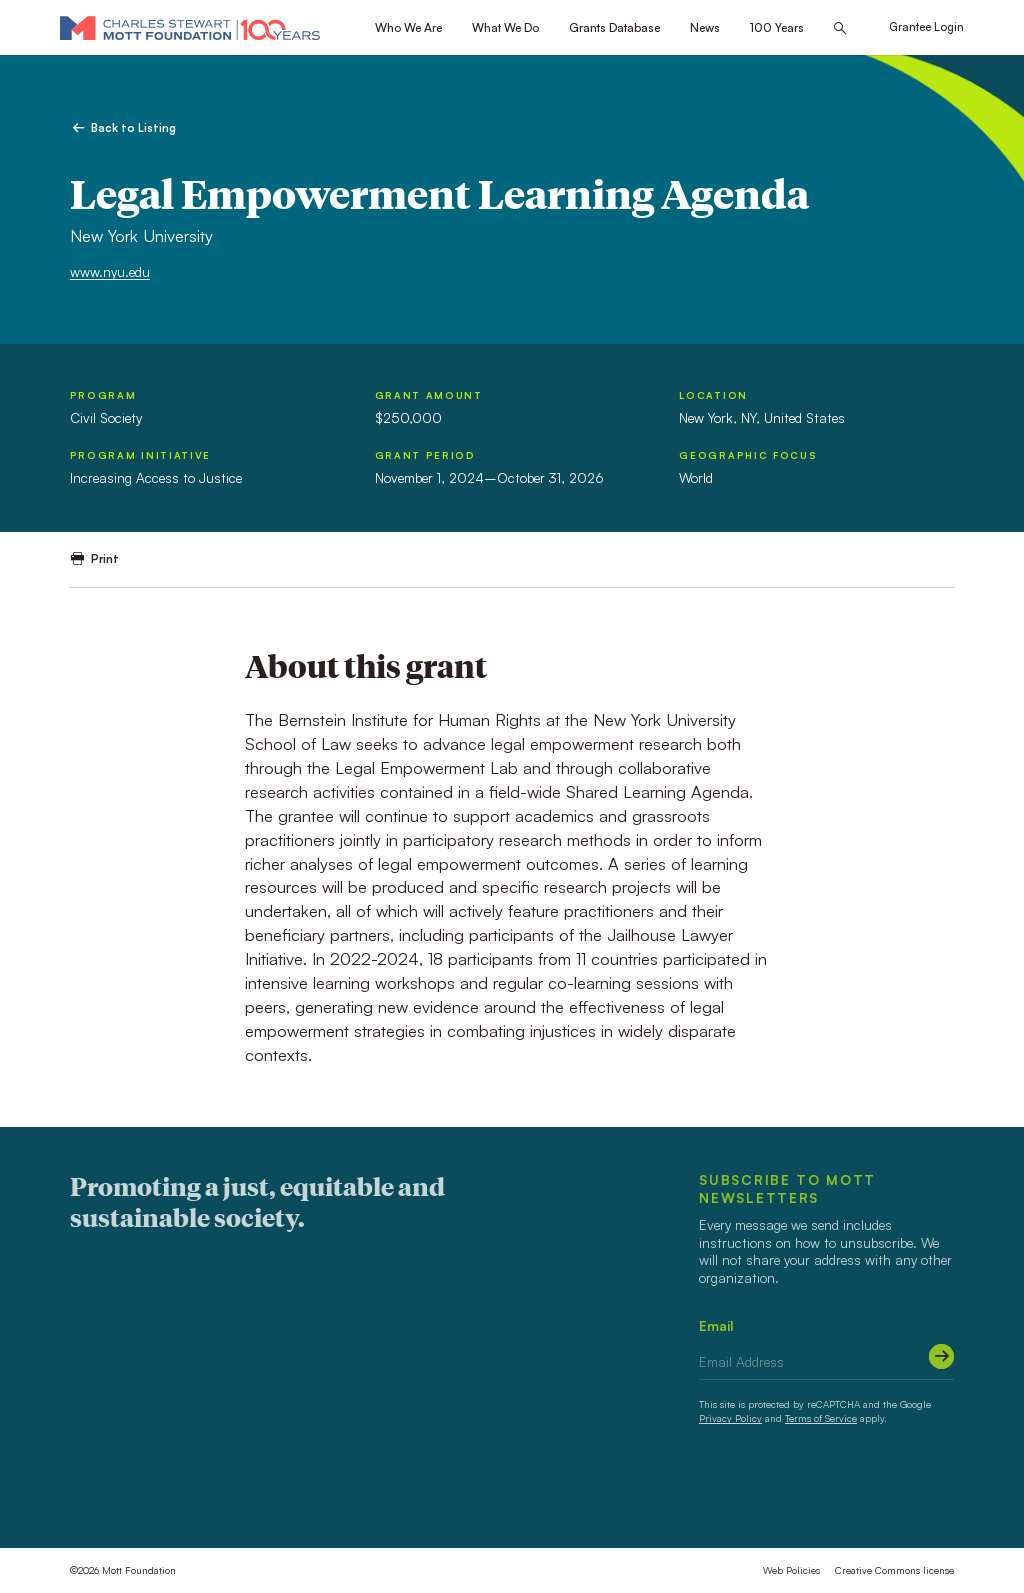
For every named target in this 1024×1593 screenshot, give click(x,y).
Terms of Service (821, 1418)
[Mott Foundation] (190, 27)
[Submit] (941, 1356)
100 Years (777, 27)
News (705, 27)
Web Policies (791, 1570)
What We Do (505, 27)
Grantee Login (926, 27)
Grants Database (614, 27)
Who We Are (408, 27)
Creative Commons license (894, 1570)
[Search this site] (840, 28)
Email (716, 1325)
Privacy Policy (730, 1418)
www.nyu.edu (110, 271)
